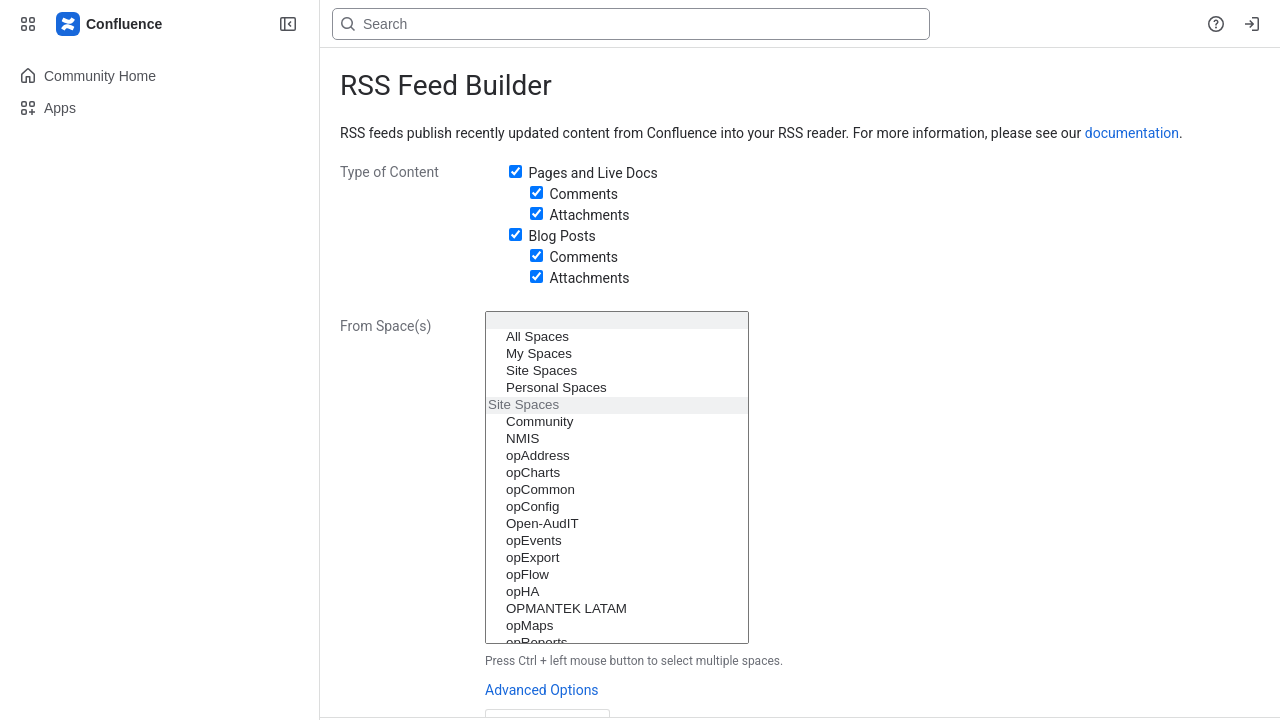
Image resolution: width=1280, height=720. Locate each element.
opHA (617, 592)
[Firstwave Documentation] (110, 24)
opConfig (617, 507)
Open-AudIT (617, 524)
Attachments (589, 215)
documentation (1132, 133)
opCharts (617, 473)
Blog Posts (561, 236)
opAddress (617, 456)
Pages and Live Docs (592, 173)
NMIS (617, 439)
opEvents (617, 541)
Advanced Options (542, 690)
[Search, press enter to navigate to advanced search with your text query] (631, 24)
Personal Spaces (617, 388)
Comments (583, 194)
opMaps (617, 626)
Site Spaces (617, 371)
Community (617, 422)
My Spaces (617, 354)
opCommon (617, 490)
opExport (617, 558)
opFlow (617, 575)
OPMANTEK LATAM (617, 609)
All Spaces (617, 337)
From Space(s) (385, 326)
